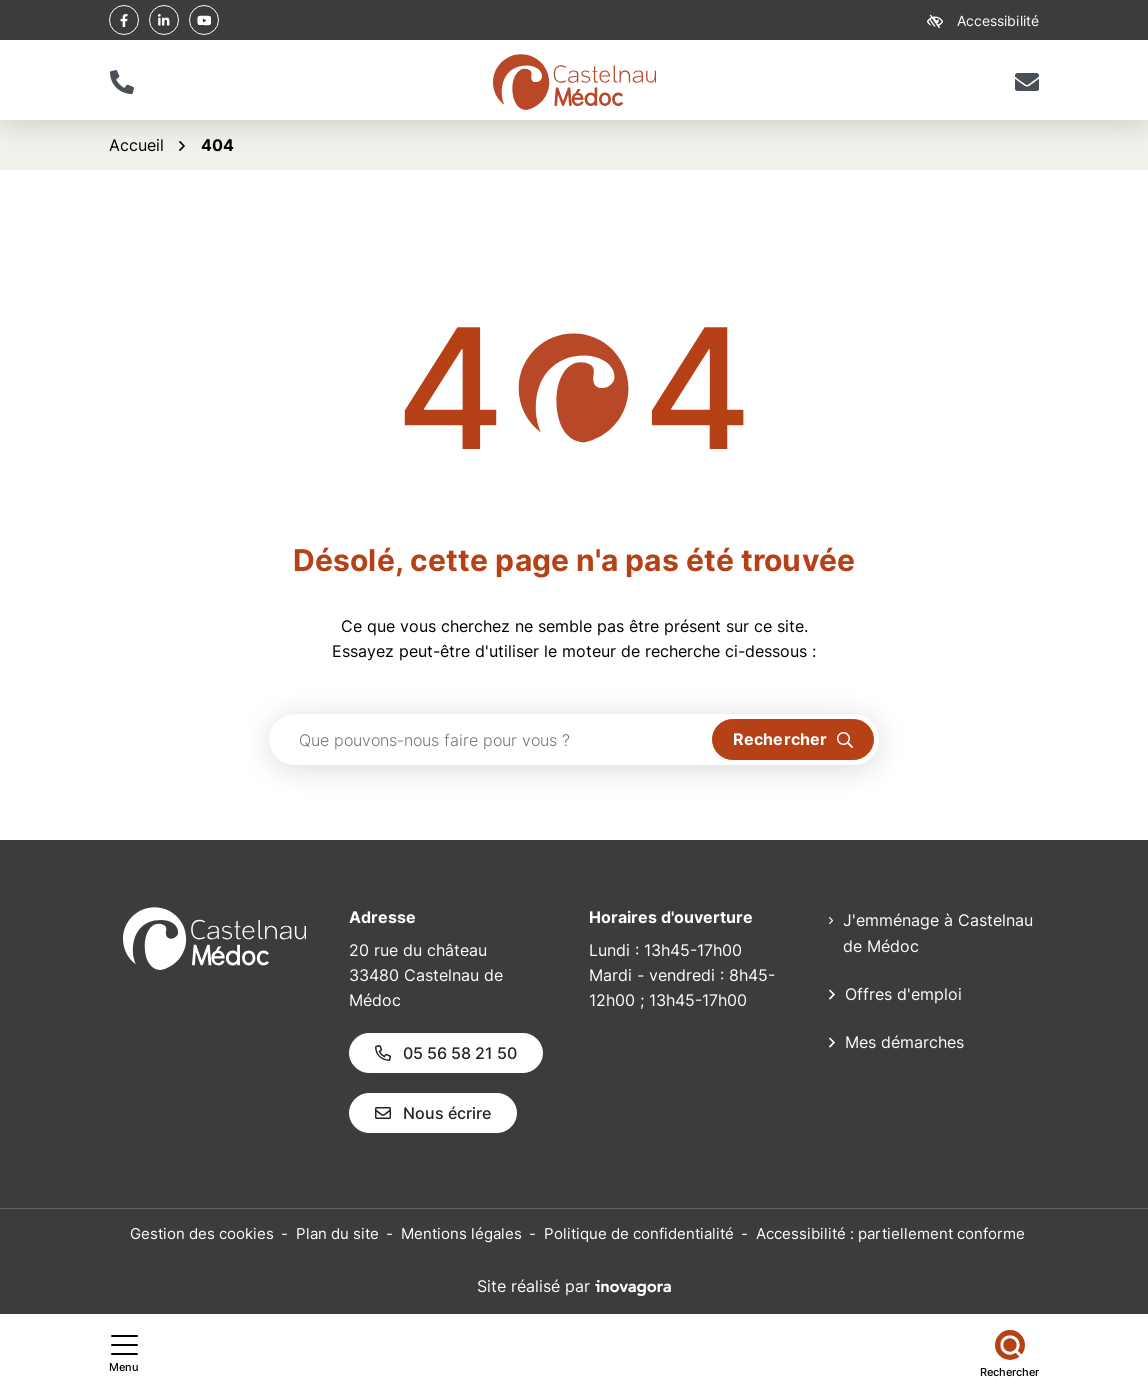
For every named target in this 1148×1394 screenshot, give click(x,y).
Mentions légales (461, 1233)
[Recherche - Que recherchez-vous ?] (491, 739)
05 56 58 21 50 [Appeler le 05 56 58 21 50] (446, 1053)
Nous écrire (433, 1113)
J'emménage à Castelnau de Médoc (938, 933)
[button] (121, 82)
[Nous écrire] (1026, 82)
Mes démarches (904, 1042)
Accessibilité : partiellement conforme (890, 1233)
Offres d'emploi (903, 994)
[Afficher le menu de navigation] (124, 1354)
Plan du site (337, 1233)
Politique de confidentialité (639, 1233)
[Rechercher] (1009, 1354)
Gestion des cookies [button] (202, 1233)
